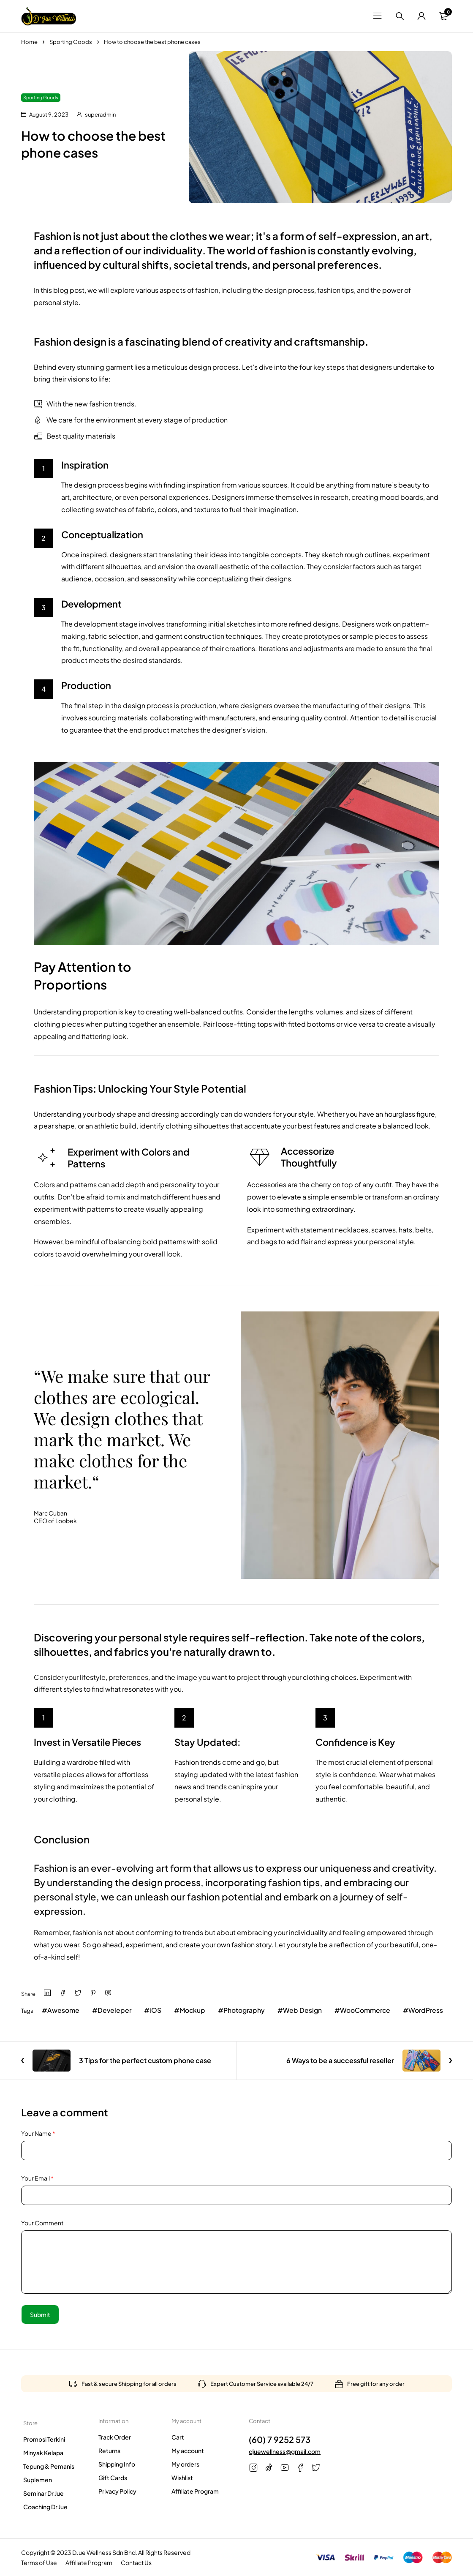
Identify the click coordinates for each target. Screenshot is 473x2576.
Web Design (305, 2010)
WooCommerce (369, 2010)
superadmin (100, 114)
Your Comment (42, 2223)
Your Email (37, 2178)
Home (29, 41)
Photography (247, 2010)
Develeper (115, 2010)
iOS (157, 2010)
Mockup (194, 2010)
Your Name (38, 2133)
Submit (40, 2314)
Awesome (63, 2010)
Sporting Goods (70, 41)
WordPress (431, 2010)
